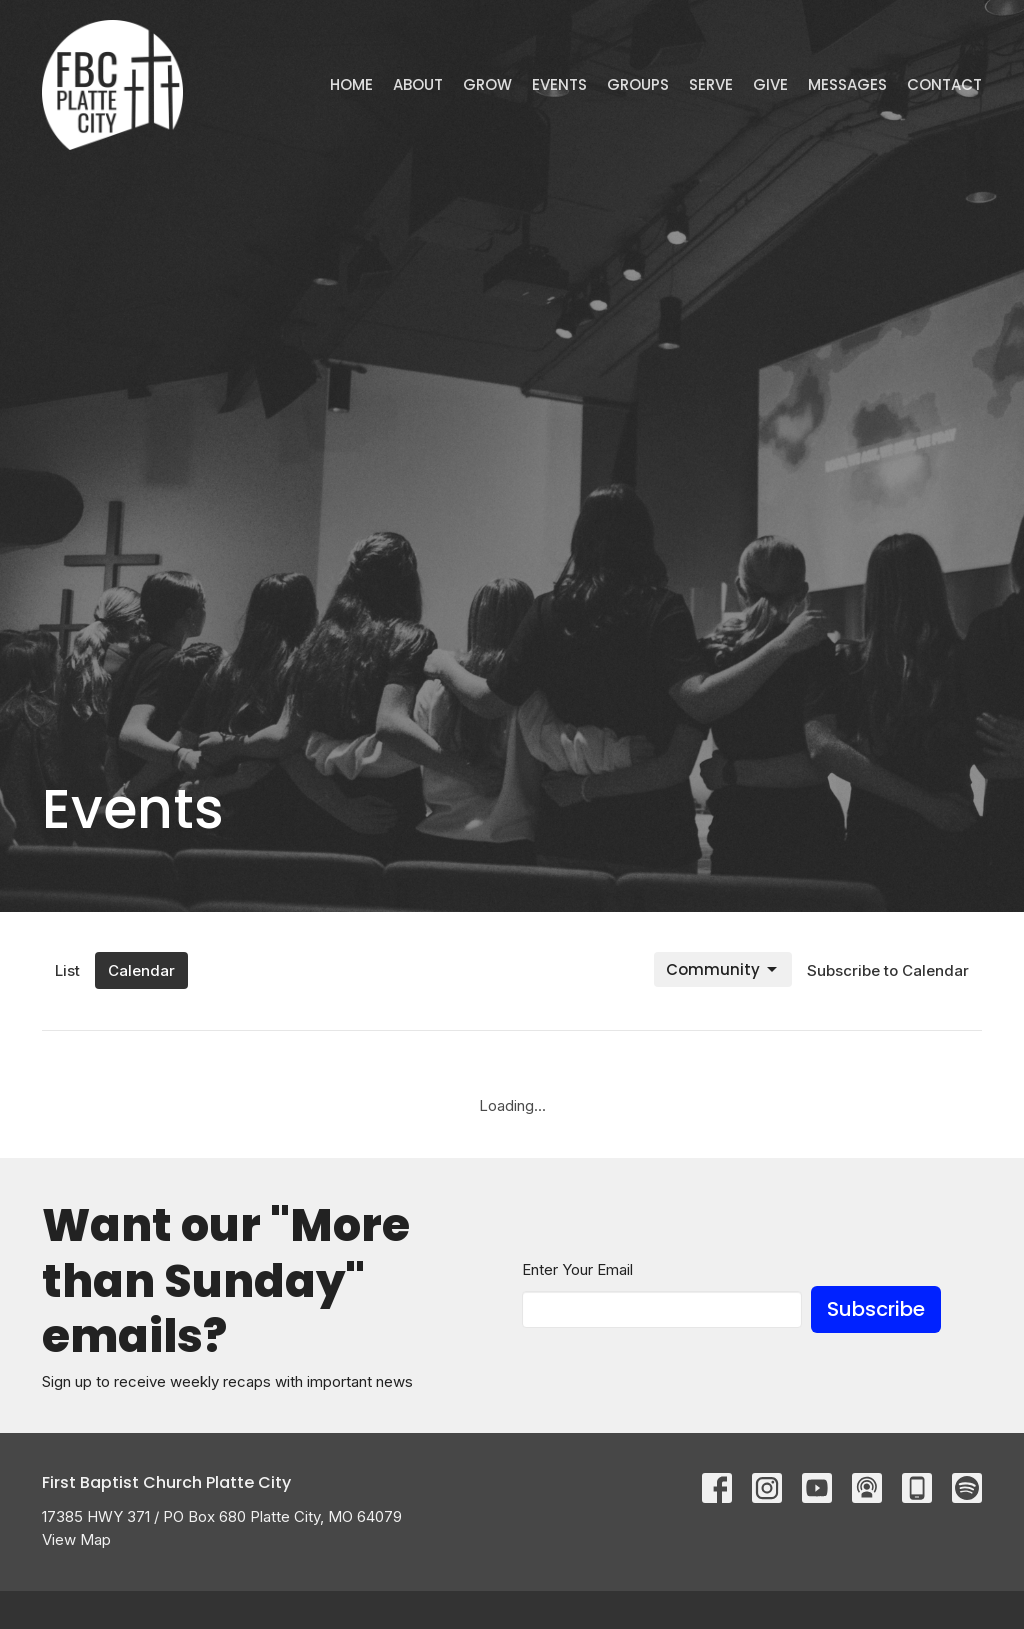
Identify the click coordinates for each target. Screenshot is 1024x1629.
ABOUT (418, 84)
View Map (76, 1539)
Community (723, 969)
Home (351, 84)
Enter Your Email (577, 1269)
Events (559, 84)
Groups (638, 84)
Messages (847, 84)
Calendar (141, 970)
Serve (711, 84)
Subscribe (876, 1309)
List (67, 970)
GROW (487, 84)
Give (770, 84)
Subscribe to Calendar (888, 970)
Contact (944, 84)
